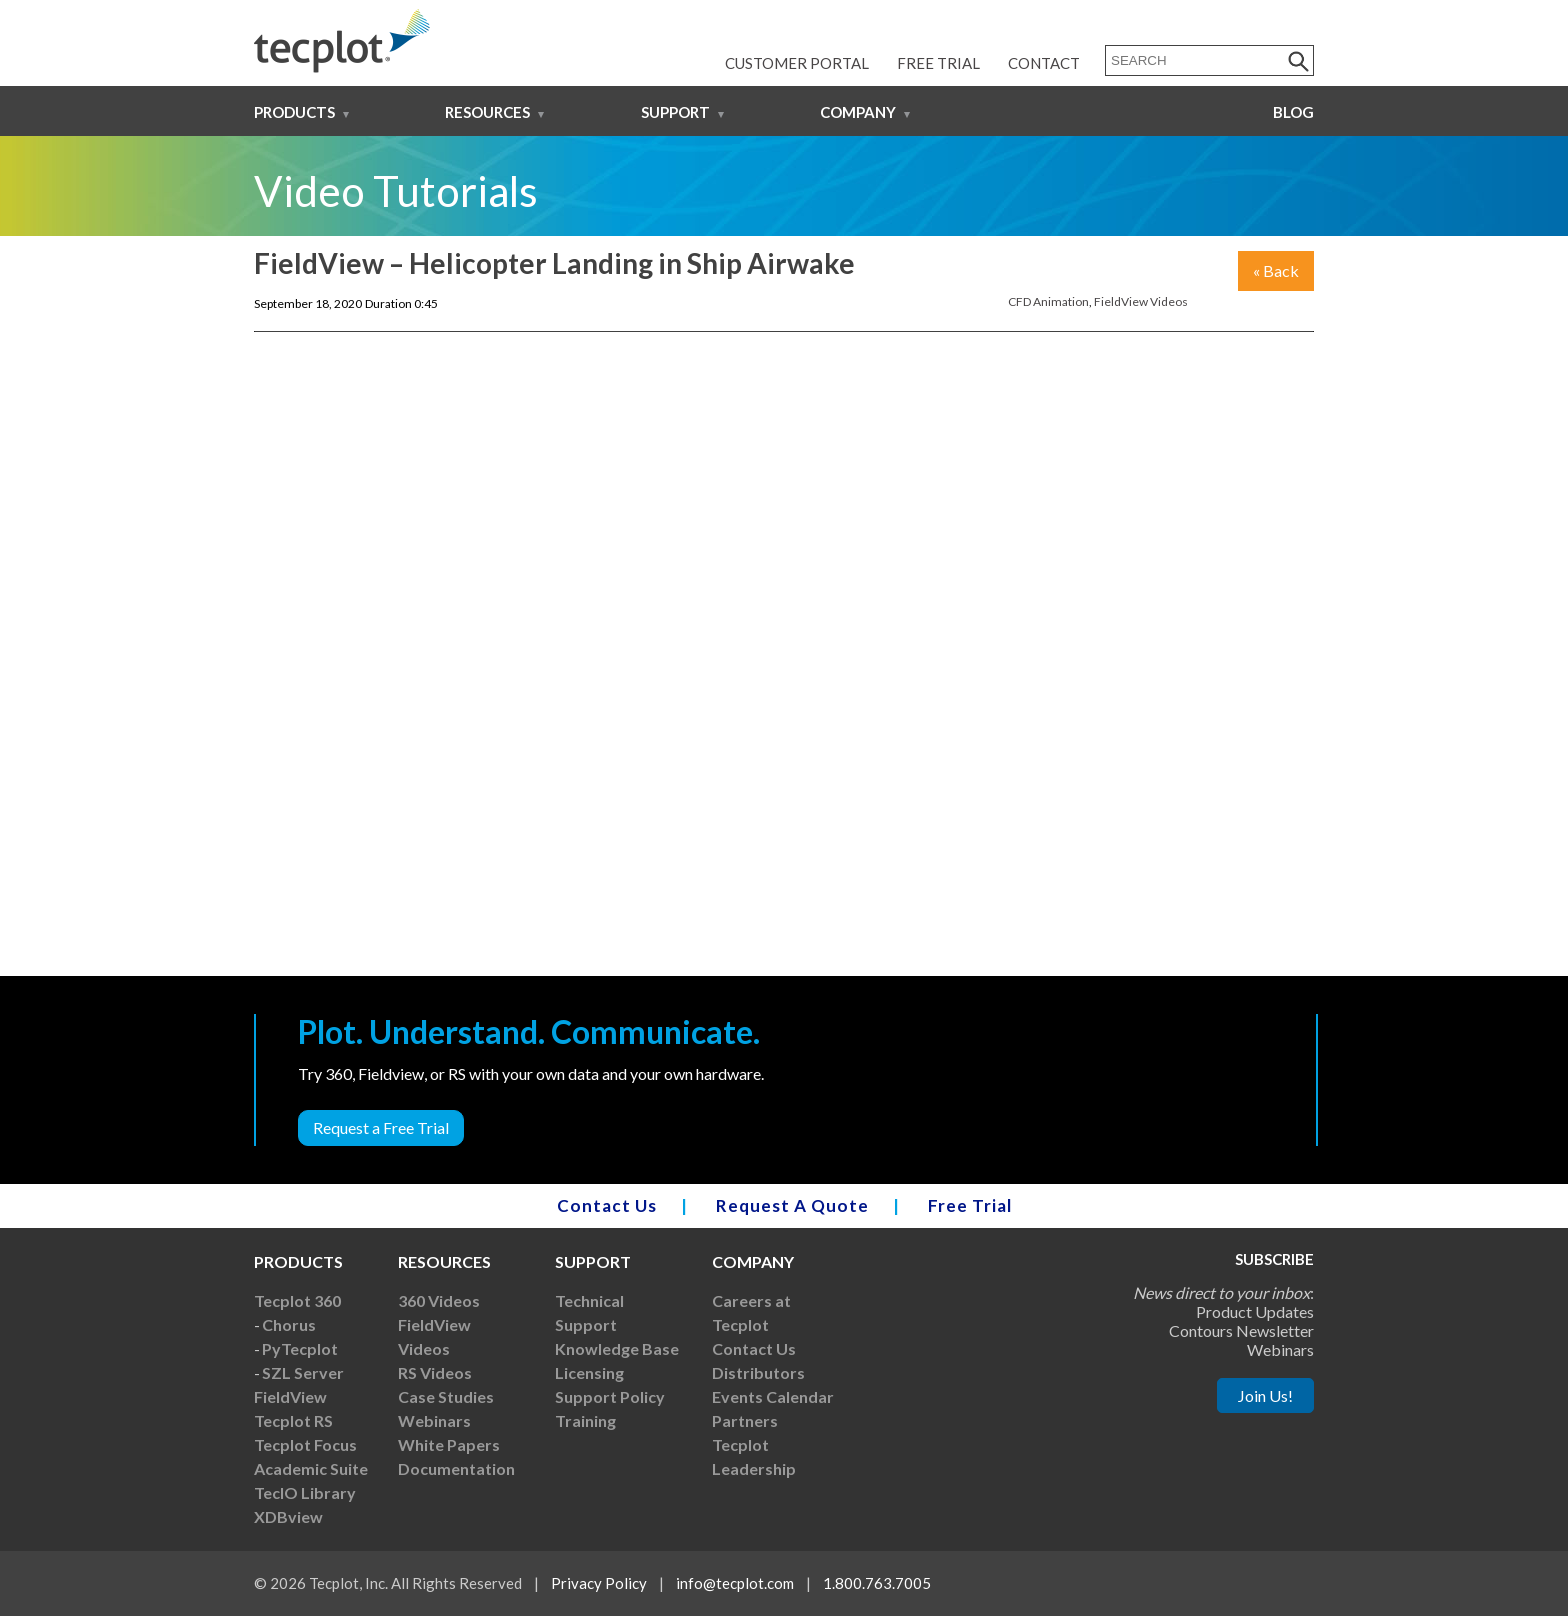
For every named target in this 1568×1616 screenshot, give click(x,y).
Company (858, 112)
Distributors (758, 1372)
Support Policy (610, 1396)
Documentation (456, 1468)
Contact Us (607, 1205)
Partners (745, 1420)
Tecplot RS (293, 1420)
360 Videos (439, 1300)
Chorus (289, 1324)
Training (585, 1420)
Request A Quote (792, 1205)
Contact (1044, 63)
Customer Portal (797, 63)
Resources (487, 112)
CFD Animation (1048, 301)
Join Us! (1265, 1395)
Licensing (589, 1372)
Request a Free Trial (381, 1127)
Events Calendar (773, 1396)
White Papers (449, 1444)
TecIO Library (305, 1492)
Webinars (434, 1420)
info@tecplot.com (735, 1583)
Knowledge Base (617, 1348)
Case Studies (446, 1396)
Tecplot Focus (305, 1444)
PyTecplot (300, 1348)
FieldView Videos (1141, 301)
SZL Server (303, 1372)
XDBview (288, 1516)
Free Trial (938, 63)
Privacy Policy (599, 1583)
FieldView (290, 1396)
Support (675, 112)
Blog (1293, 112)
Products (294, 112)
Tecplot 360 (297, 1300)
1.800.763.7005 (877, 1583)
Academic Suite (311, 1468)
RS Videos (435, 1372)
